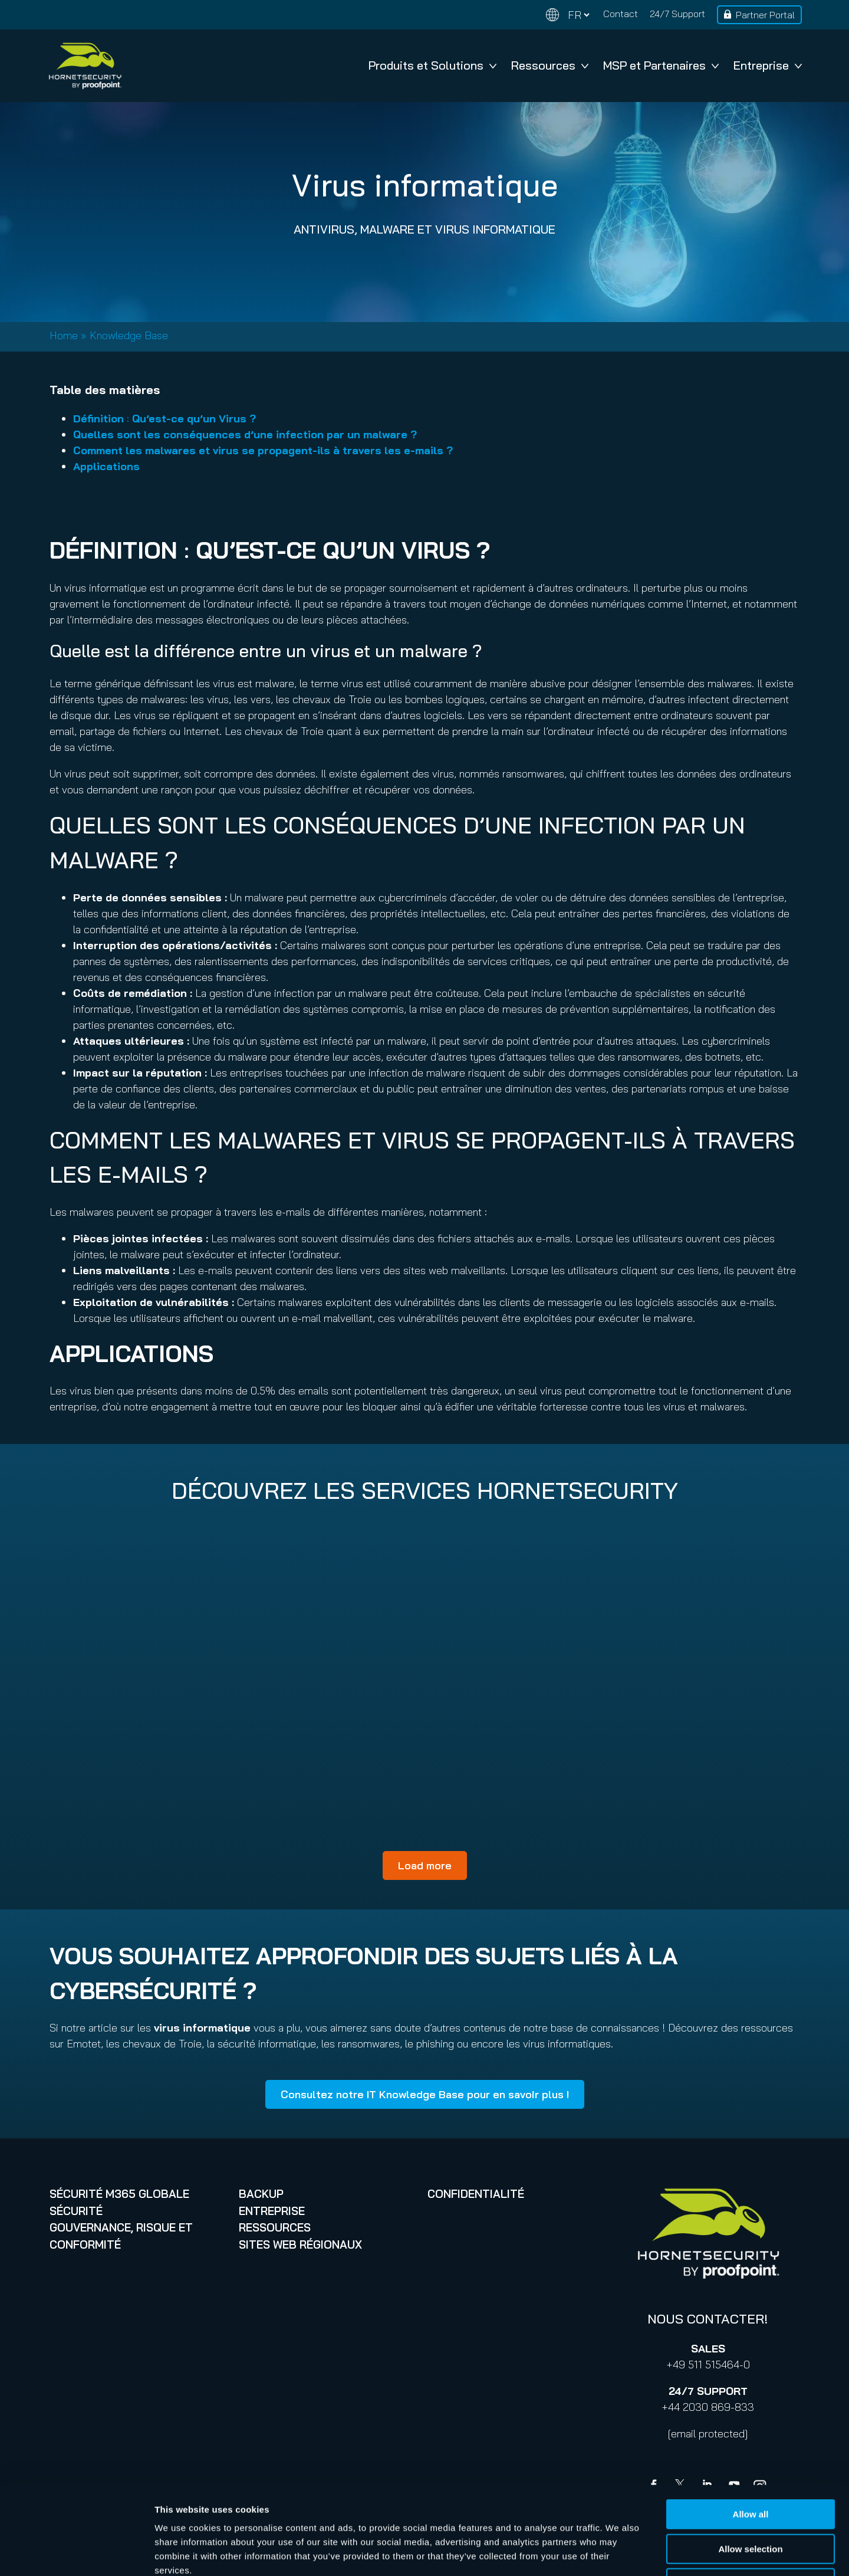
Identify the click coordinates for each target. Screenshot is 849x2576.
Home (64, 335)
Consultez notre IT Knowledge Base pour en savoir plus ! (425, 2094)
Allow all (751, 2432)
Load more (425, 1865)
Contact (620, 13)
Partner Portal (765, 15)
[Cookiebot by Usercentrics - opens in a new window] (76, 2553)
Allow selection (750, 2467)
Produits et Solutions (432, 65)
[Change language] (567, 15)
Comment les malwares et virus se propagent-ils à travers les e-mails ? (263, 450)
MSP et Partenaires (661, 65)
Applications (106, 466)
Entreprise (767, 65)
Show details (618, 2553)
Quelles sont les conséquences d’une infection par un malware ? (245, 434)
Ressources (549, 65)
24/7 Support (677, 13)
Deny (751, 2501)
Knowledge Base (129, 335)
